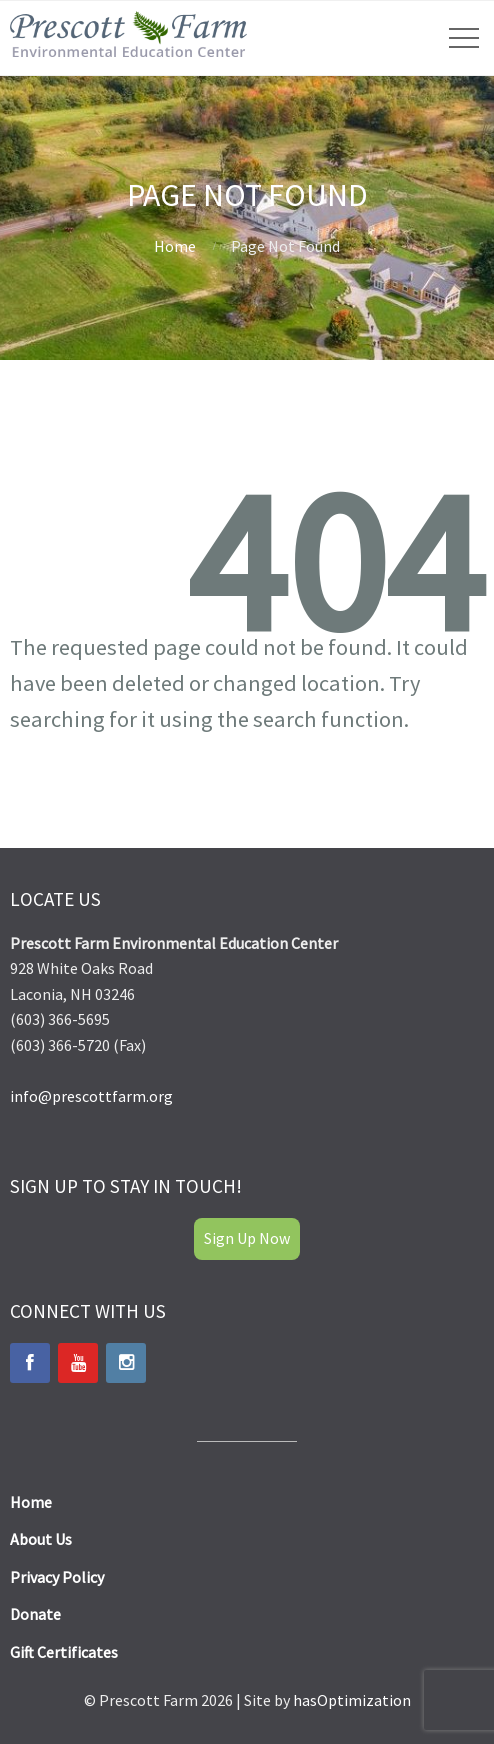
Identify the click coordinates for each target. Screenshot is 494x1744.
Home (175, 246)
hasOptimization (352, 1700)
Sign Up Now (247, 1238)
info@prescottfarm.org (91, 1096)
